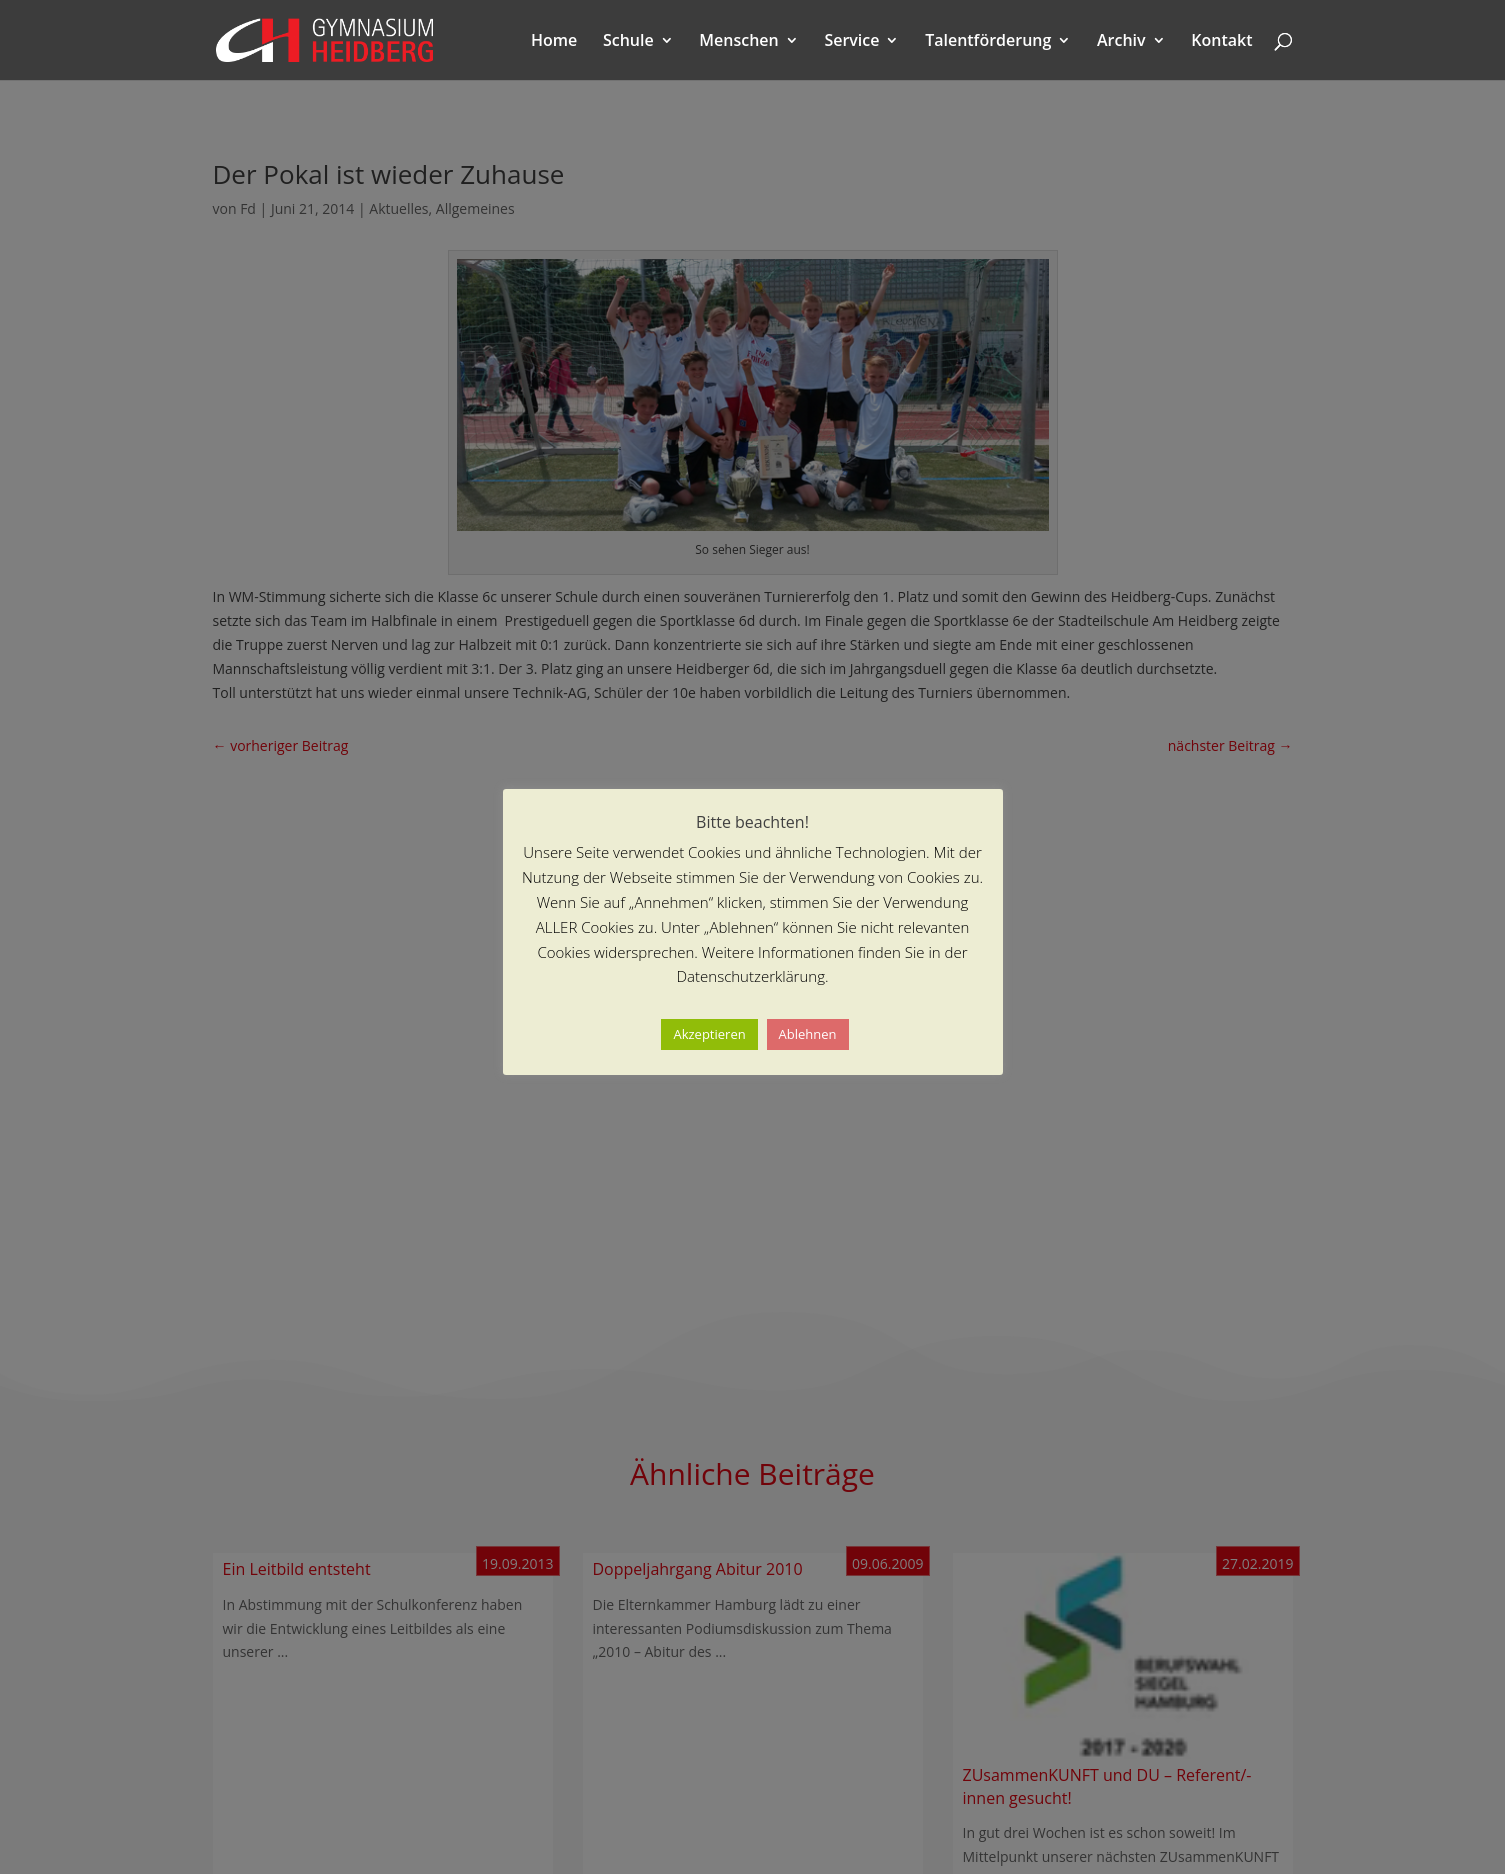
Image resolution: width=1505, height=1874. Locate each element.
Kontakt (1221, 42)
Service (851, 42)
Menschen (738, 42)
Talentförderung (988, 42)
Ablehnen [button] (808, 1034)
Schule (628, 42)
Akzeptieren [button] (709, 1034)
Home (554, 42)
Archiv (1121, 42)
